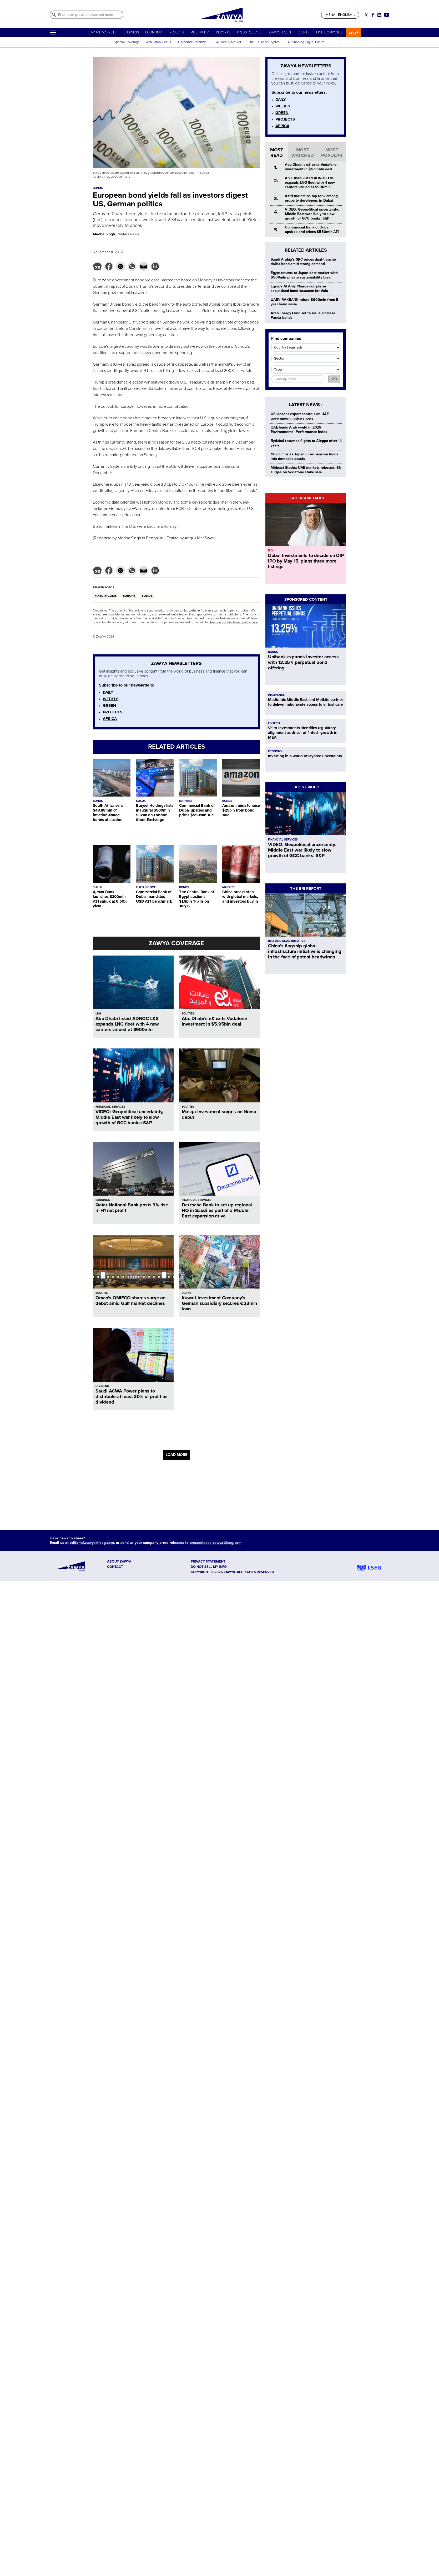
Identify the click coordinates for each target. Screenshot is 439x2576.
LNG (98, 1013)
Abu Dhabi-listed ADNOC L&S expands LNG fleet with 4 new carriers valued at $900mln (127, 1024)
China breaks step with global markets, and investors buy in (240, 896)
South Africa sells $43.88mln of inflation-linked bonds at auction (108, 812)
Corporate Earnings (192, 42)
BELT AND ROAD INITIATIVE (286, 941)
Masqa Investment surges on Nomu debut (219, 1114)
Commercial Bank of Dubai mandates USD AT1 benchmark (154, 896)
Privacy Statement (208, 1561)
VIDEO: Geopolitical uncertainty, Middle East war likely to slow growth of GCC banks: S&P (129, 1117)
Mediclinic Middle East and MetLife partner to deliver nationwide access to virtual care (305, 702)
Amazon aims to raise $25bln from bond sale (241, 810)
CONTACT (115, 1567)
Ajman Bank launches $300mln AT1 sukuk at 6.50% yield (110, 898)
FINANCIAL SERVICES (110, 1106)
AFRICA (110, 718)
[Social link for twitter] (366, 15)
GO (334, 379)
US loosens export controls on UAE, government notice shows (300, 416)
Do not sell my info (209, 1567)
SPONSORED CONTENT (305, 599)
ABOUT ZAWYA (119, 1561)
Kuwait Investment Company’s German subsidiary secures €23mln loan (219, 1303)
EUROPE (129, 596)
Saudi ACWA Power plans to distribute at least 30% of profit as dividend (131, 1396)
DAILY (108, 692)
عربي (354, 32)
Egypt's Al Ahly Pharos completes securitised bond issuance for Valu (299, 288)
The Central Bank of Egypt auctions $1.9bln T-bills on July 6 (196, 898)
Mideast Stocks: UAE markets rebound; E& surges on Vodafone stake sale (306, 469)
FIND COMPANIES (329, 32)
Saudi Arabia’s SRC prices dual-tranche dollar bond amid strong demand (303, 261)
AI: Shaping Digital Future (306, 42)
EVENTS (303, 32)
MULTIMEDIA (199, 32)
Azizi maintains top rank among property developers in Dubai (311, 198)
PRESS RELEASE (249, 32)
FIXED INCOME (106, 596)
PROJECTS (176, 32)
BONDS (147, 596)
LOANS (186, 1293)
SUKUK (141, 801)
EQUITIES (188, 1013)
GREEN (109, 705)
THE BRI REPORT (305, 888)
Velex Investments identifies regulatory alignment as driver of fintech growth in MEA (302, 732)
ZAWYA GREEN (280, 32)
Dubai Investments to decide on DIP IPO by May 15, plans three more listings (306, 561)
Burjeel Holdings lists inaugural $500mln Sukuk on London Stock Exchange (154, 812)
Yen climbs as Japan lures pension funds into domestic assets (304, 456)
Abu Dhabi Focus (158, 42)
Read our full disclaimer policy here (233, 622)
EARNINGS (102, 1200)
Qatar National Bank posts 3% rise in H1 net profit (131, 1207)
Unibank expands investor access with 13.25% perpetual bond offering (303, 662)
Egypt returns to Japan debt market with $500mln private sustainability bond (304, 275)
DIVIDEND (102, 1386)
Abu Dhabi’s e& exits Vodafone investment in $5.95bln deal (214, 1021)
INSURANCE (276, 695)
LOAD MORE (176, 1455)
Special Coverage (127, 42)
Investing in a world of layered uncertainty (305, 756)
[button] (97, 266)
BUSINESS (131, 32)
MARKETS (185, 801)
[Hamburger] (53, 32)
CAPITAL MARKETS (102, 32)
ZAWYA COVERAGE (176, 943)
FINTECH (274, 723)
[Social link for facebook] (373, 15)
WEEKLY (110, 699)
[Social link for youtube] (386, 15)
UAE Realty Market (227, 42)
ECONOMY (153, 32)
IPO (270, 550)
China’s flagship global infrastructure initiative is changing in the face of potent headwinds (304, 951)
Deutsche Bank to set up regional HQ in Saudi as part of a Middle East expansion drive (217, 1210)
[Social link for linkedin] (379, 15)
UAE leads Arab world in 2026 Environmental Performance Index (299, 429)
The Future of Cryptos (264, 42)
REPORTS (223, 32)
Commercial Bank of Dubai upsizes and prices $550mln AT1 (197, 810)
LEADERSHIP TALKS (305, 498)
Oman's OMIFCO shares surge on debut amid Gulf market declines (130, 1300)
